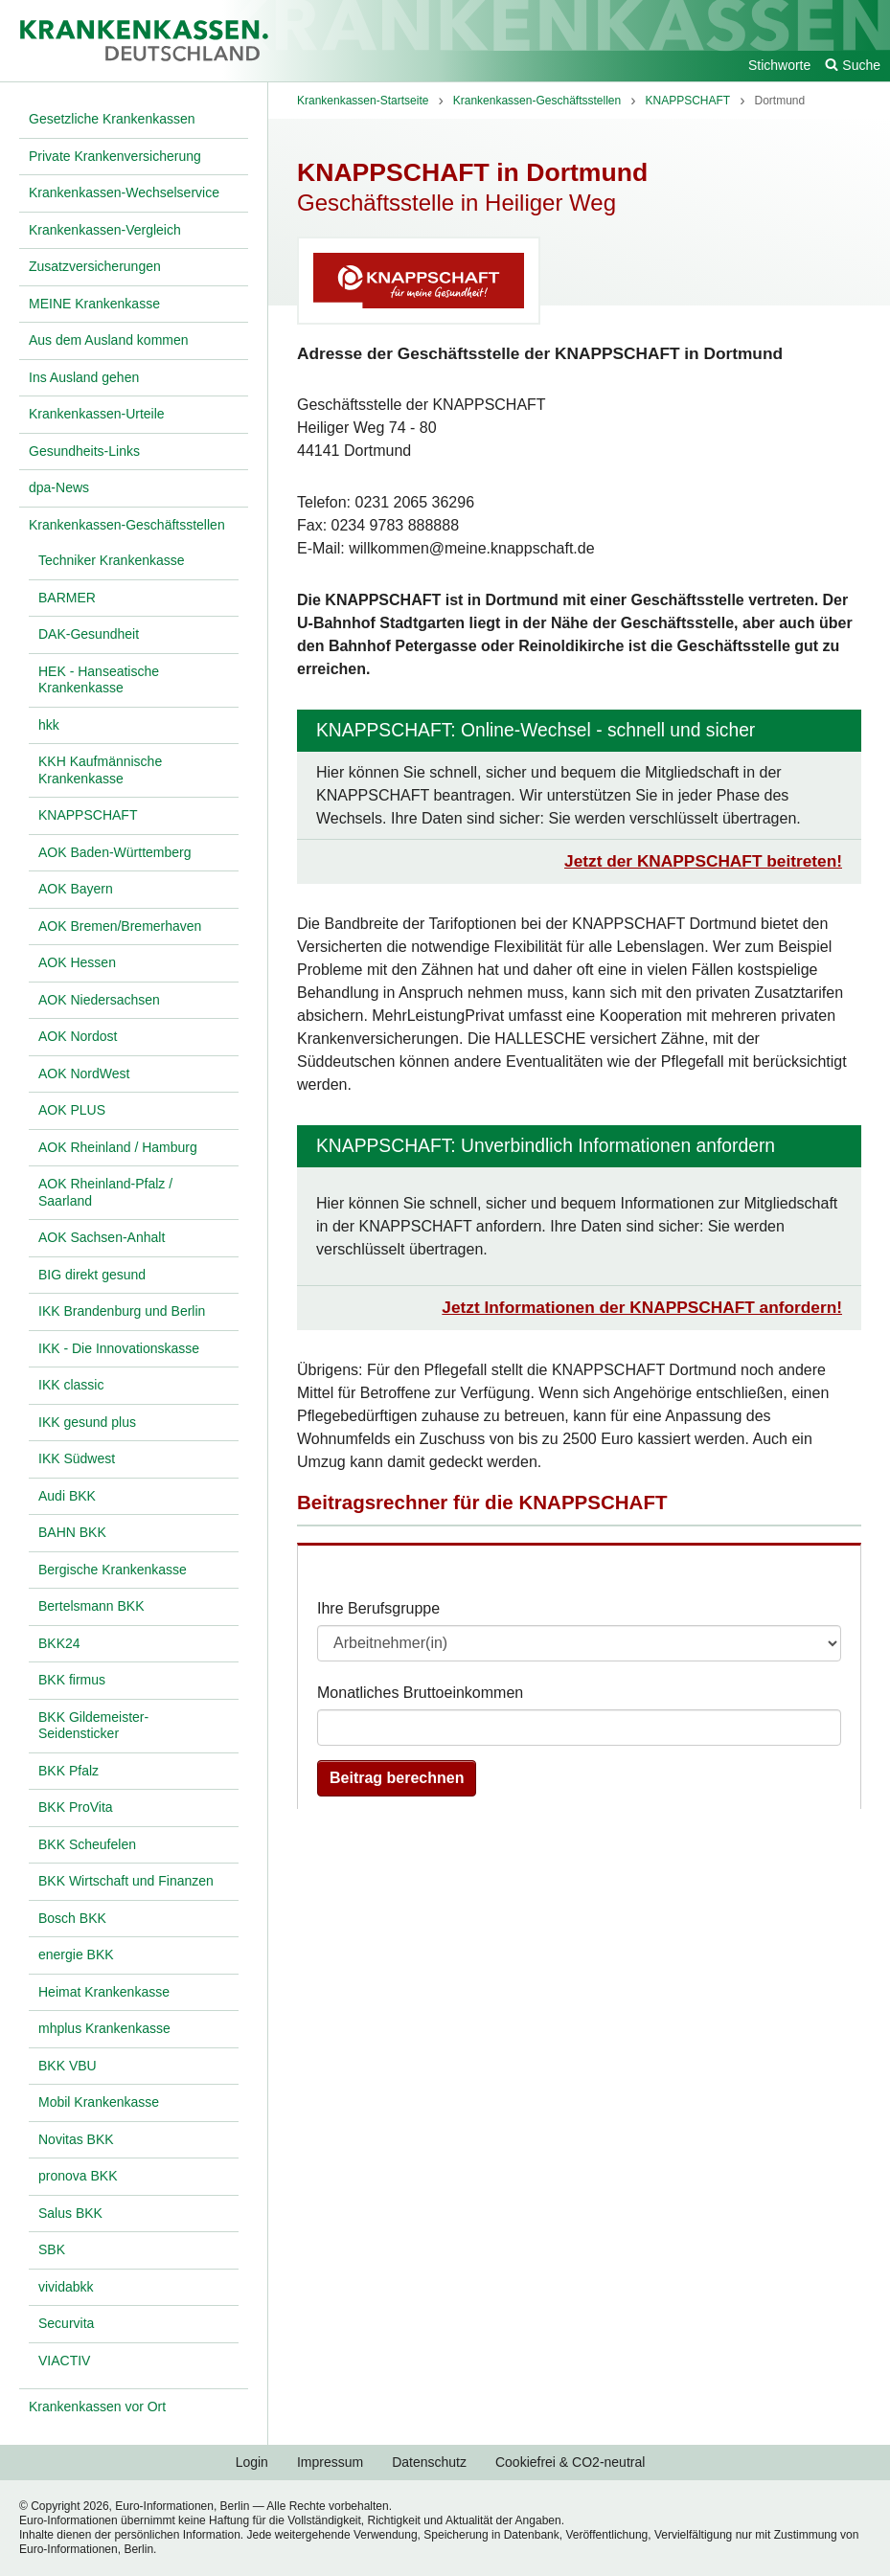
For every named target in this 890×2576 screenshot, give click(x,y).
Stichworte (779, 65)
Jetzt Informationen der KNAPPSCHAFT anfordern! (642, 1307)
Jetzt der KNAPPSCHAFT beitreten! (703, 860)
